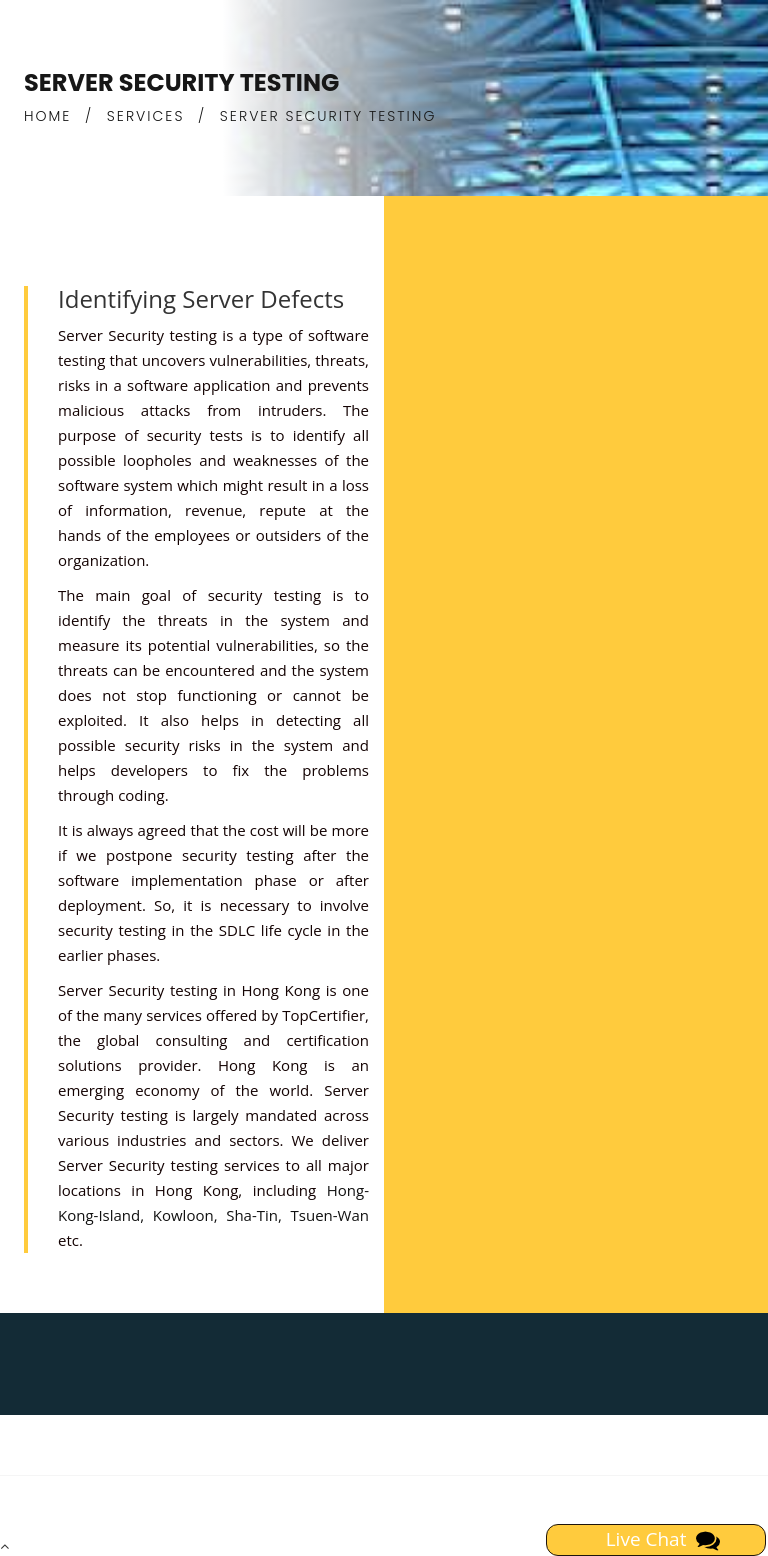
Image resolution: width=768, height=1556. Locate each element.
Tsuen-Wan (330, 1215)
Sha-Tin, (254, 1215)
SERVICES (146, 116)
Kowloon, (185, 1215)
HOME (47, 116)
